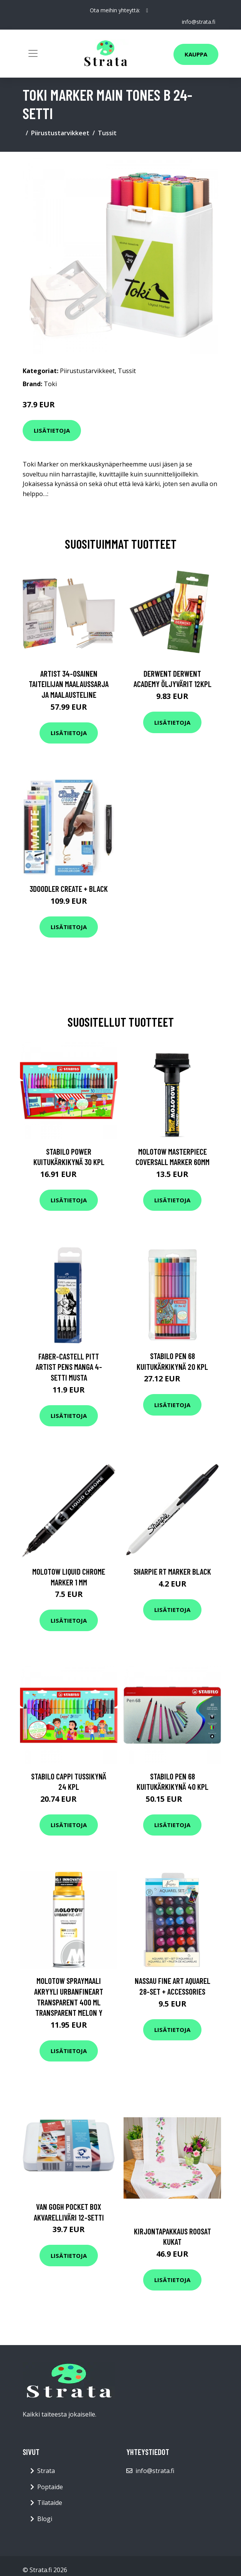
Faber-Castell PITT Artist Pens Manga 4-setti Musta (69, 1366)
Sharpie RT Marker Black (172, 1571)
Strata (46, 2470)
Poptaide (50, 2487)
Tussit (107, 133)
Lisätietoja (52, 430)
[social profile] (147, 10)
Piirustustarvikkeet (60, 133)
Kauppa (196, 54)
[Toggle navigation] (33, 53)
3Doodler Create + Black (69, 888)
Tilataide (49, 2502)
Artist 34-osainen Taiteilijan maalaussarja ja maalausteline (69, 684)
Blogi (44, 2519)
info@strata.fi (198, 21)
